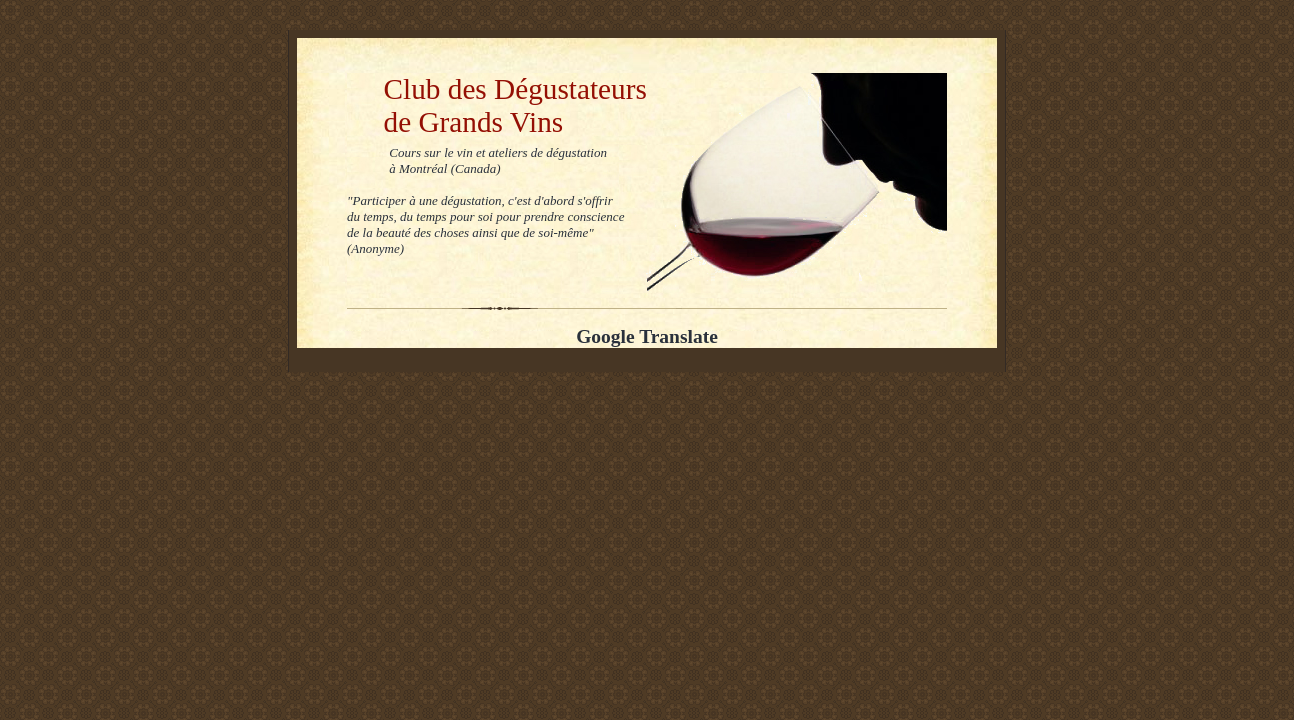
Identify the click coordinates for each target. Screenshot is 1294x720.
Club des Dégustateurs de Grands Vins (497, 105)
